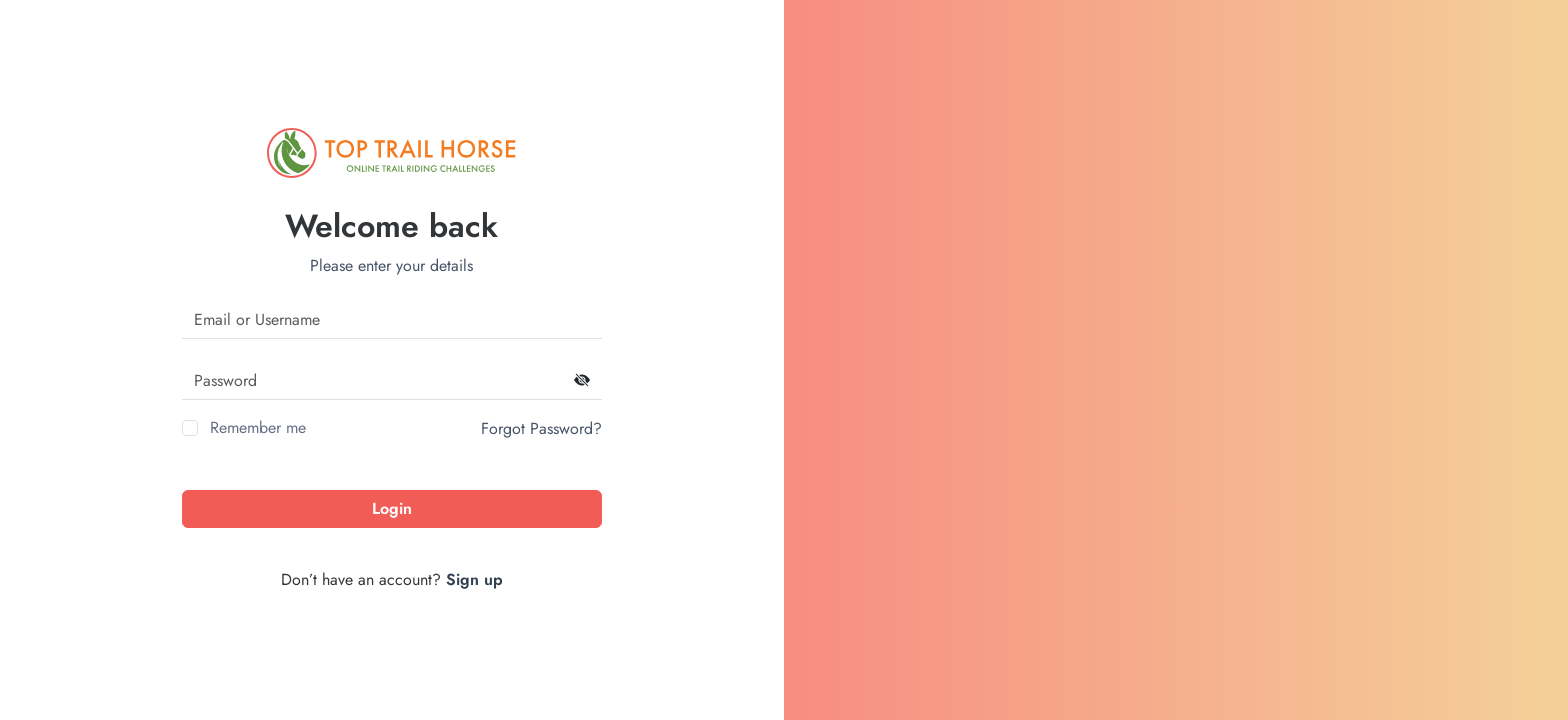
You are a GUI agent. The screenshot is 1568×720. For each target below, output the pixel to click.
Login (392, 508)
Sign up (474, 579)
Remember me (258, 427)
